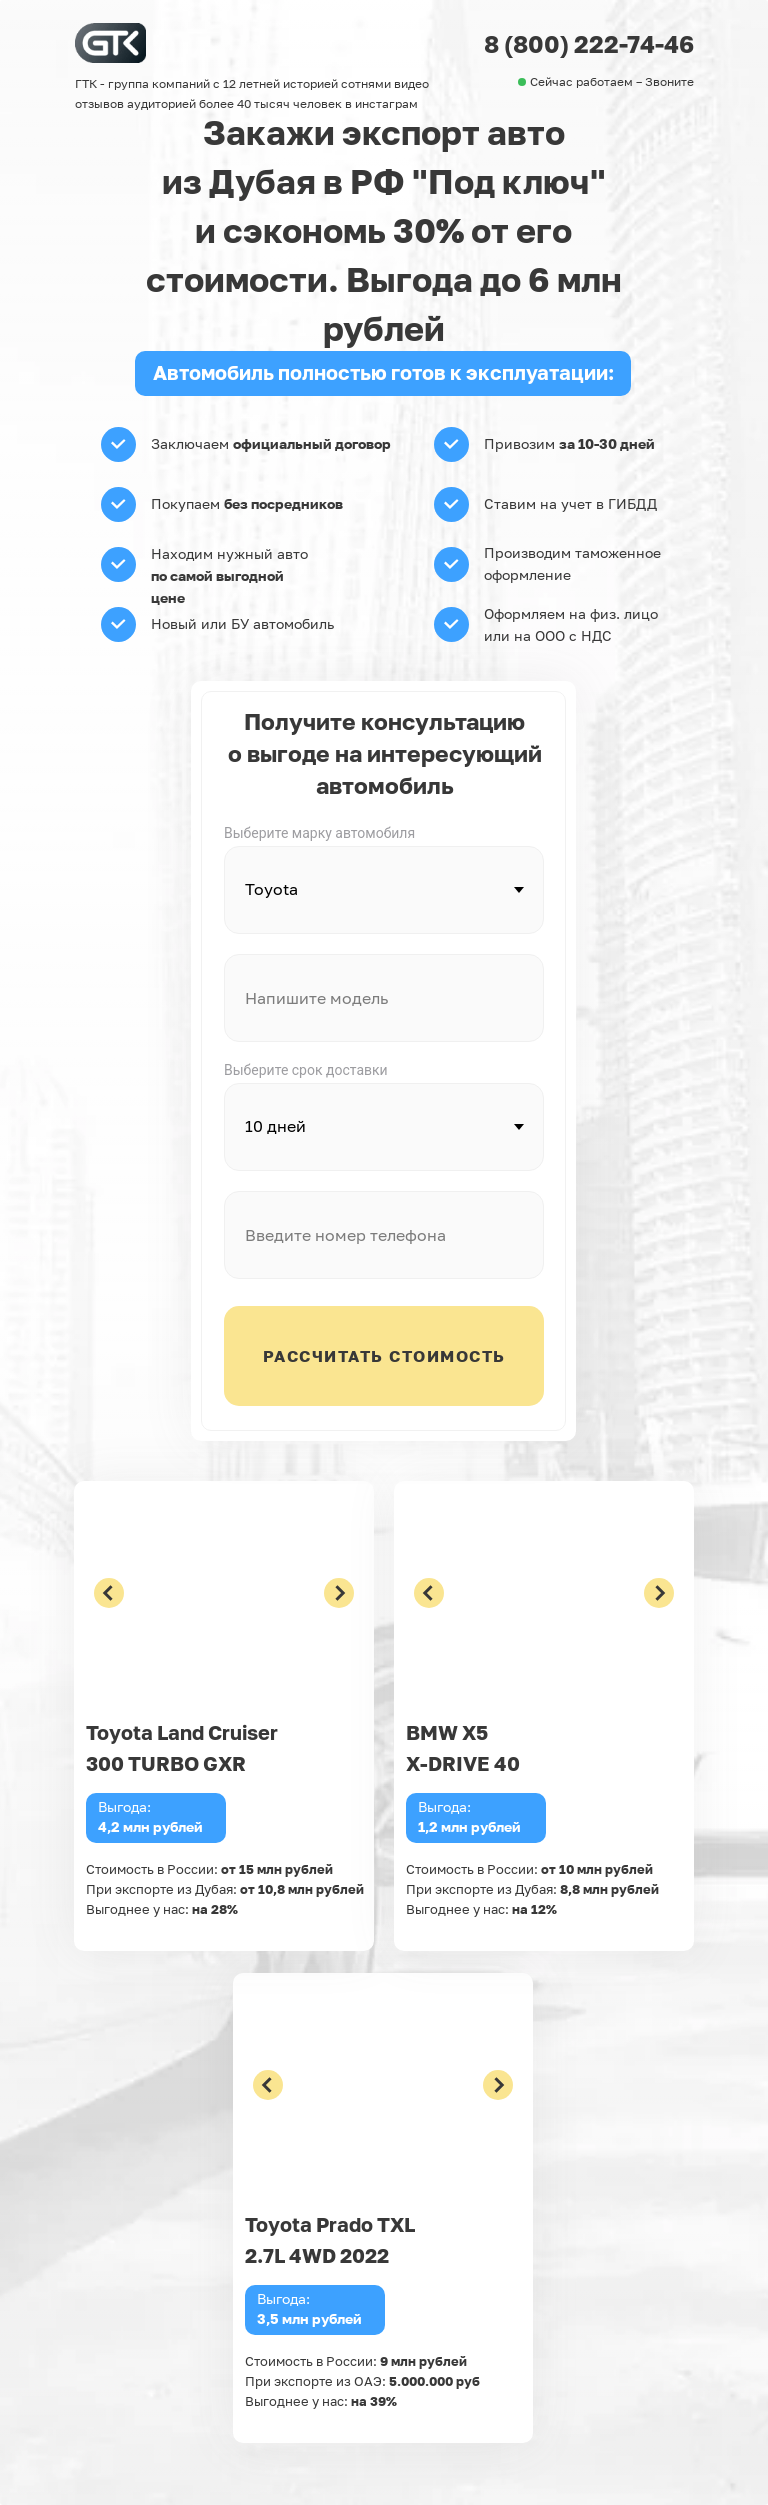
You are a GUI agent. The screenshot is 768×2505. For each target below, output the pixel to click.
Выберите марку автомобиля (319, 833)
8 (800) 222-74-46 (589, 43)
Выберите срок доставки (306, 1070)
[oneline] (384, 998)
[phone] (384, 1235)
